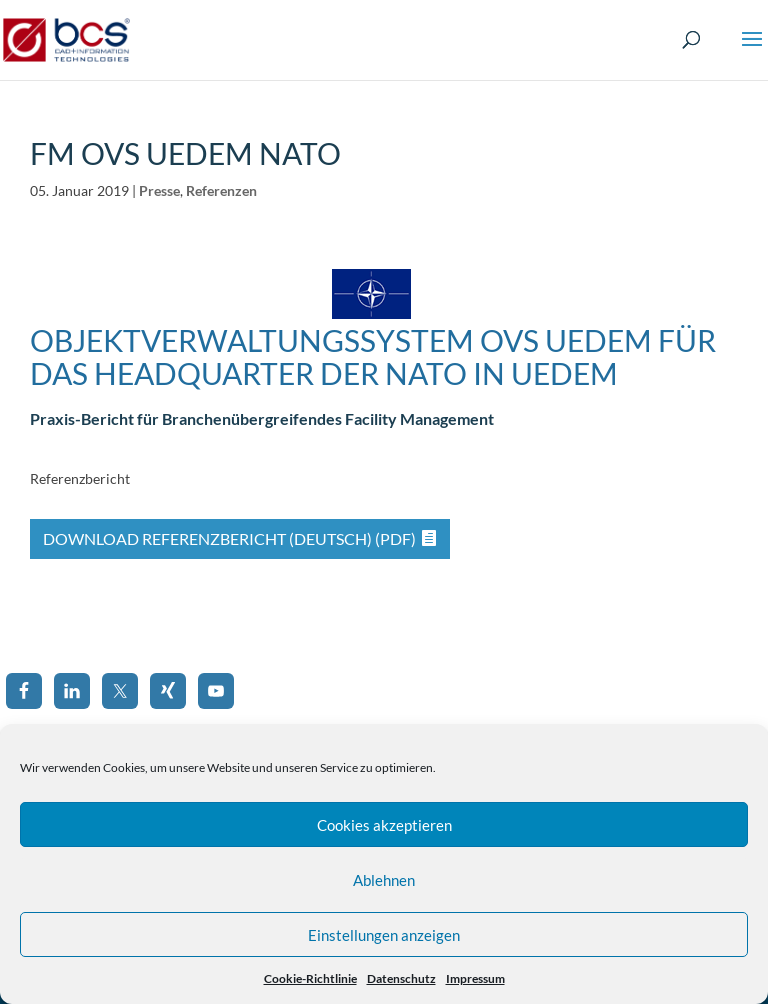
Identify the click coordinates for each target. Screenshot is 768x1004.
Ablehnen (384, 880)
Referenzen (221, 190)
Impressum (475, 978)
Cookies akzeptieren (384, 825)
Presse (159, 190)
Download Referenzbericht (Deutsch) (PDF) (229, 538)
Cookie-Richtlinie (310, 978)
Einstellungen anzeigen (384, 935)
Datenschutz (401, 978)
